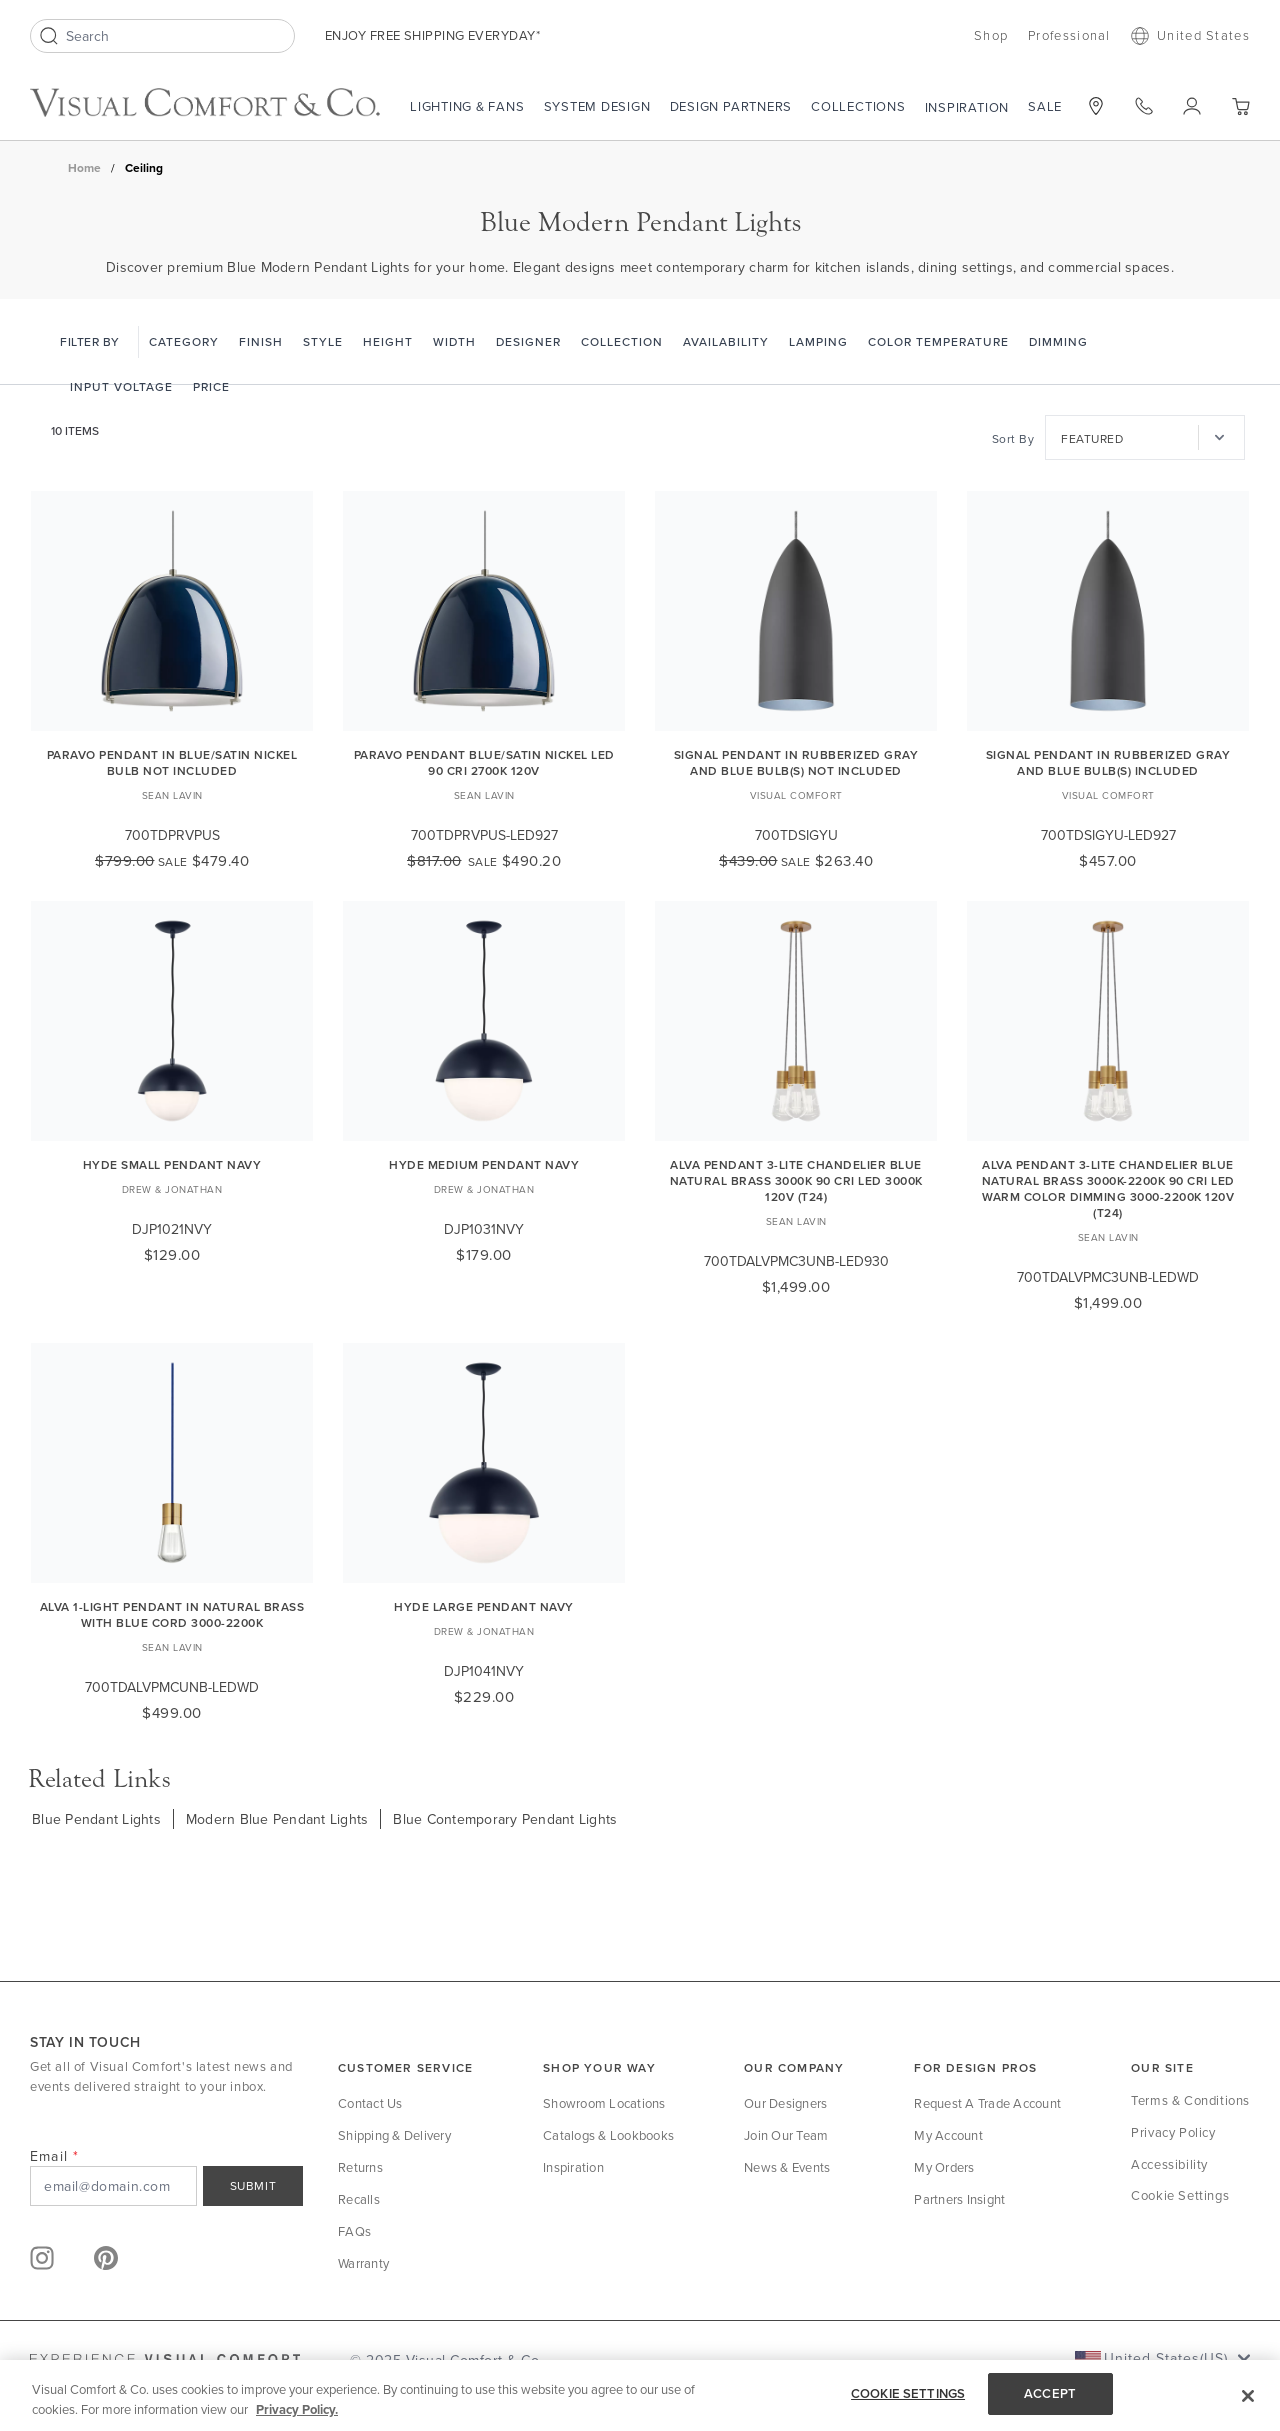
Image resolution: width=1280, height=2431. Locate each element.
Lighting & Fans (467, 106)
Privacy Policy (1173, 2132)
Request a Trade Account (987, 2103)
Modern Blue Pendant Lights (277, 1819)
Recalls (359, 2199)
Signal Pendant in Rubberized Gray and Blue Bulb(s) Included (1108, 762)
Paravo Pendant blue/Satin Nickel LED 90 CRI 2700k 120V (484, 762)
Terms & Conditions (1190, 2100)
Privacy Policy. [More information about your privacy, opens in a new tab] (297, 2409)
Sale (1045, 106)
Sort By (1013, 438)
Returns (360, 2167)
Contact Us (370, 2103)
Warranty (363, 2263)
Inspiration (967, 107)
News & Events (787, 2167)
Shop (991, 35)
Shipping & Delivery (394, 2135)
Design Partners (731, 106)
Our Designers (785, 2103)
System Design (597, 106)
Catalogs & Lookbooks (608, 2135)
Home (84, 167)
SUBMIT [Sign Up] (253, 2185)
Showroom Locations (604, 2103)
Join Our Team (786, 2135)
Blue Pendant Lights (96, 1819)
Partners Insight (959, 2199)
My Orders (944, 2167)
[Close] (1248, 2396)
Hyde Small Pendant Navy (172, 1164)
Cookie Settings (1180, 2195)
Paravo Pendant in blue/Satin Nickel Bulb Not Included (172, 762)
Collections (858, 106)
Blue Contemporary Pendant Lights (505, 1819)
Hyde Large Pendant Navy (484, 1606)
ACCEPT (1050, 2393)
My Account (948, 2135)
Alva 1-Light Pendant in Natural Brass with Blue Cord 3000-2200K (172, 1614)
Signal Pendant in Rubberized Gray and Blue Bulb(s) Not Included (796, 762)
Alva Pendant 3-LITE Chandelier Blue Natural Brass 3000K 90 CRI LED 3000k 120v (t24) (796, 1180)
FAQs (354, 2231)
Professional (1069, 35)
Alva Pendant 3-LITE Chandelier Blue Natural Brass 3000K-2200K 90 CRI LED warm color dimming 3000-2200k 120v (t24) (1108, 1188)
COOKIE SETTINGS (908, 2393)
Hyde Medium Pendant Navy (484, 1164)
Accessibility (1169, 2164)
